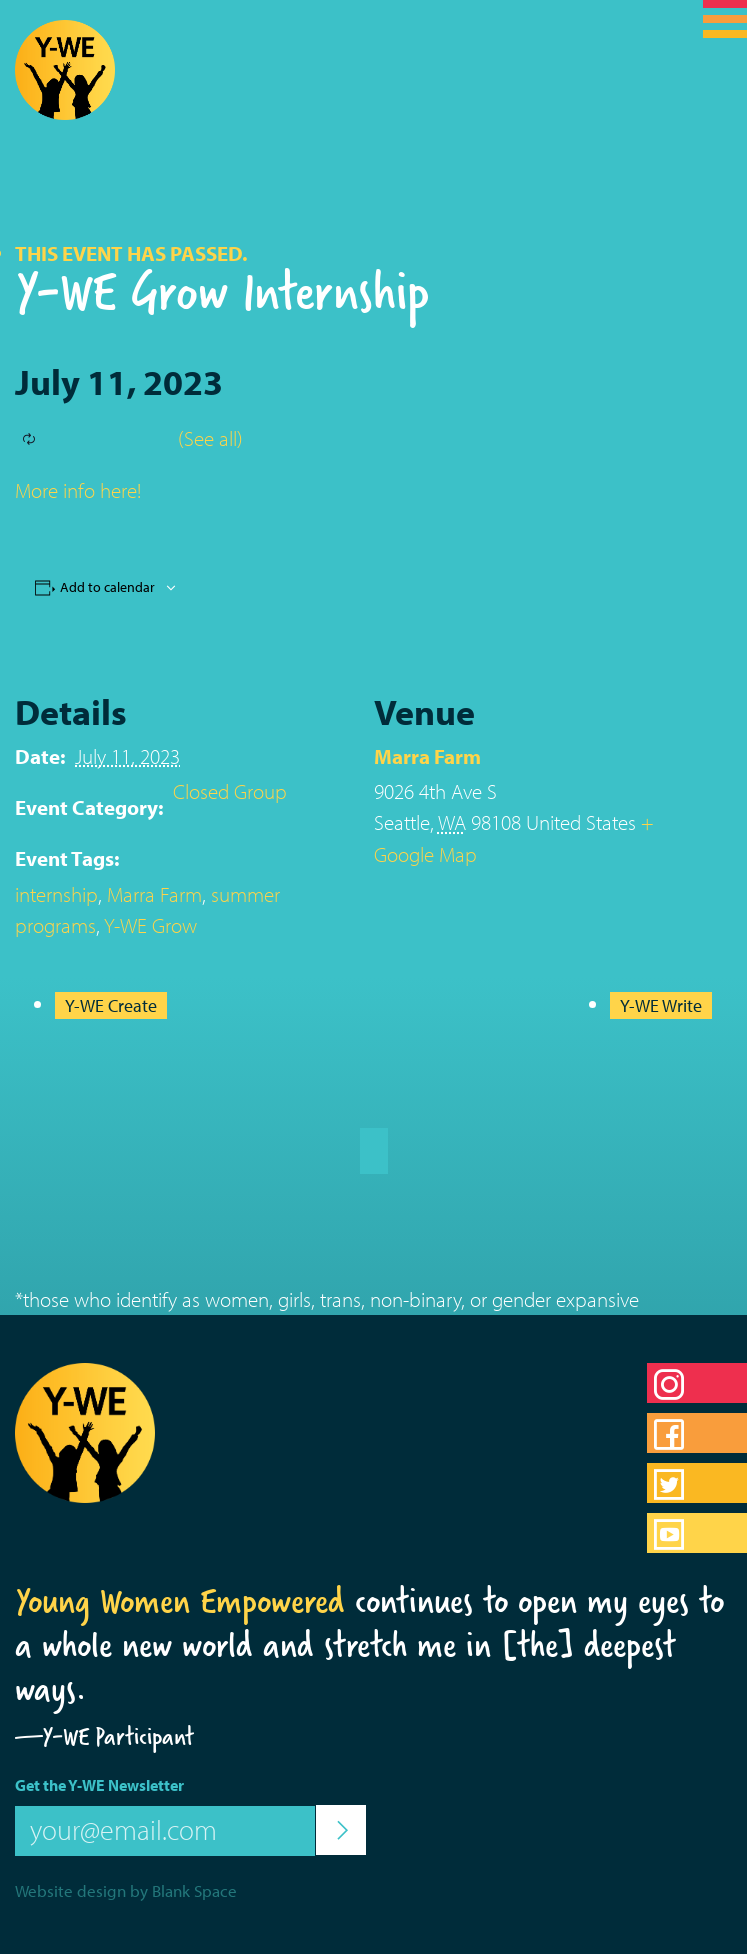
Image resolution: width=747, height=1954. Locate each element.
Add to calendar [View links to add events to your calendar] (107, 587)
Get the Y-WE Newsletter (99, 1785)
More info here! (78, 490)
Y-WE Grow (150, 925)
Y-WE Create (111, 1005)
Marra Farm (154, 894)
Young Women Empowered (180, 1601)
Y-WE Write (661, 1005)
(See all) (210, 438)
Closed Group (230, 791)
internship (56, 894)
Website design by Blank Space (126, 1890)
